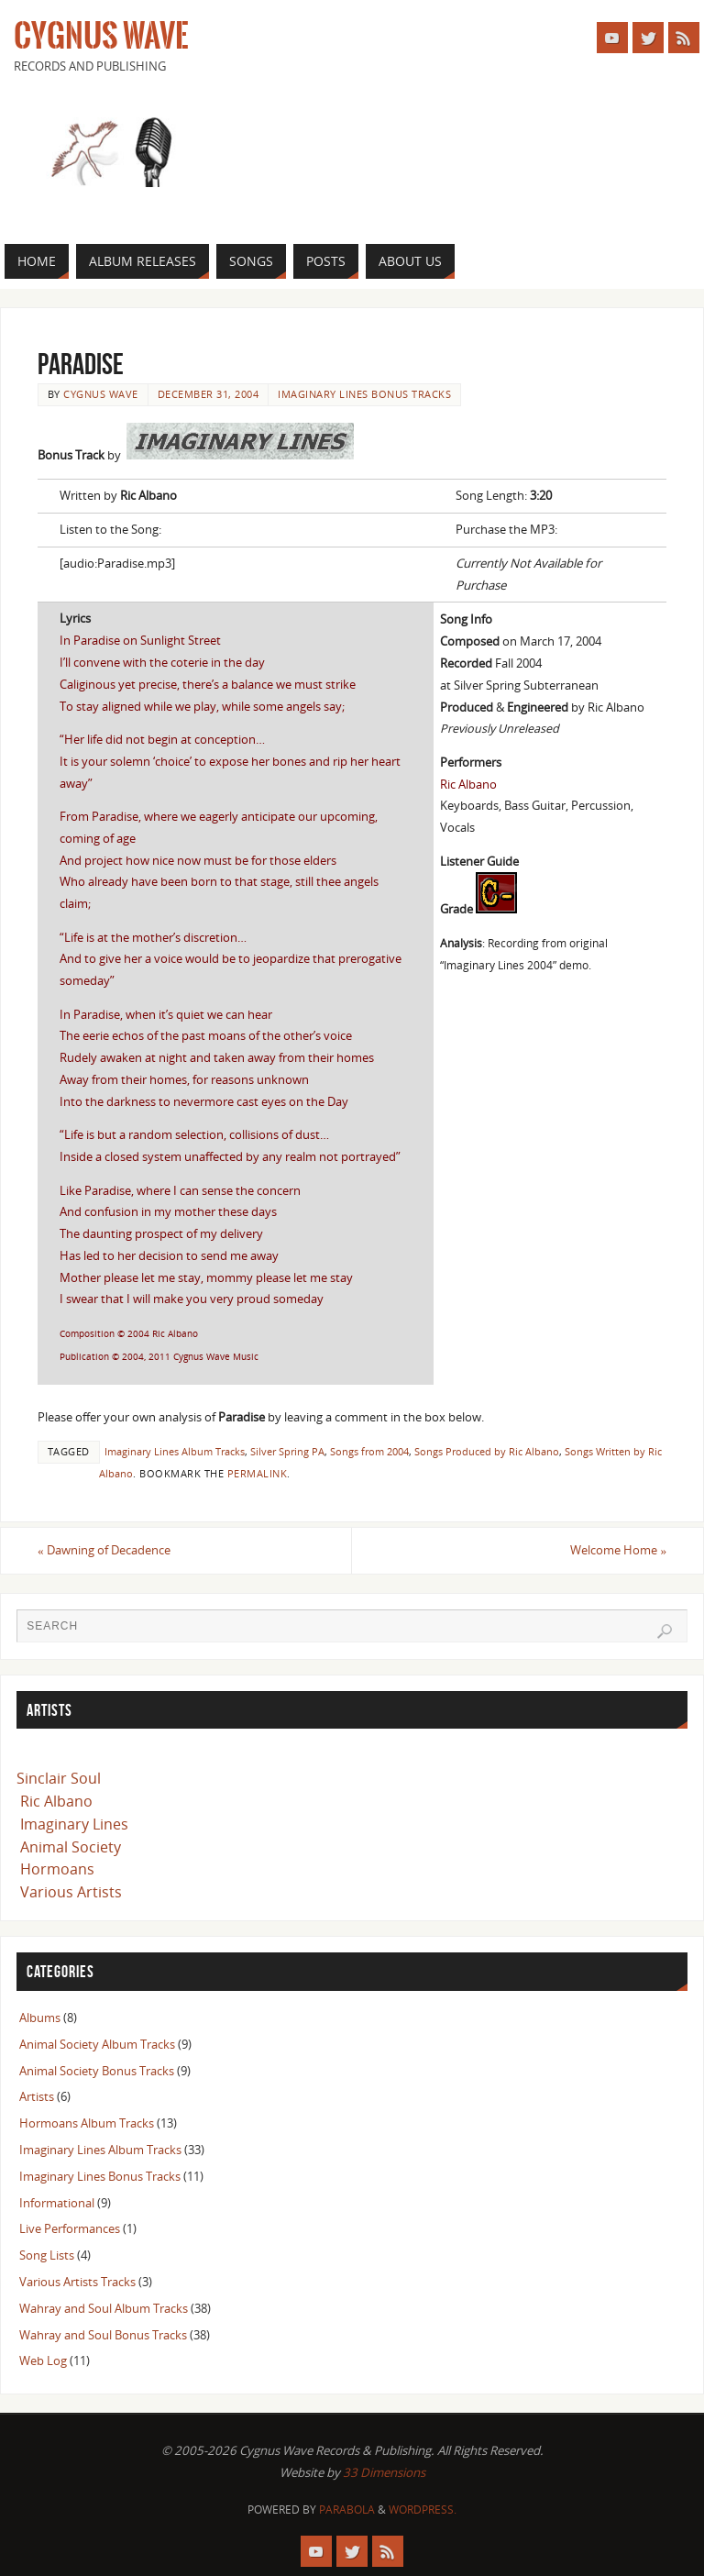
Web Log (43, 2360)
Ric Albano (56, 1801)
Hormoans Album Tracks (86, 2123)
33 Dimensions (384, 2472)
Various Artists (71, 1892)
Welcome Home (618, 1550)
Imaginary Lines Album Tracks (174, 1451)
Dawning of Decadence (104, 1550)
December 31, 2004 (208, 394)
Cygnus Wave (101, 36)
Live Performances (69, 2228)
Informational (56, 2203)
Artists (36, 2096)
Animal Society (70, 1847)
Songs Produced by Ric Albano (486, 1451)
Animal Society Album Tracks (97, 2044)
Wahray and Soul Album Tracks (103, 2308)
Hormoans (57, 1869)
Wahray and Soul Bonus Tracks (103, 2335)
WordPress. (422, 2509)
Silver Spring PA (287, 1451)
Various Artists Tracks (77, 2281)
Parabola (347, 2509)
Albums (39, 2017)
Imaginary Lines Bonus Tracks (364, 394)
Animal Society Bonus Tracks (96, 2070)
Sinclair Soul (58, 1778)
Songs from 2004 (369, 1451)
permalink (257, 1473)
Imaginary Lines (74, 1824)
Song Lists (46, 2255)
